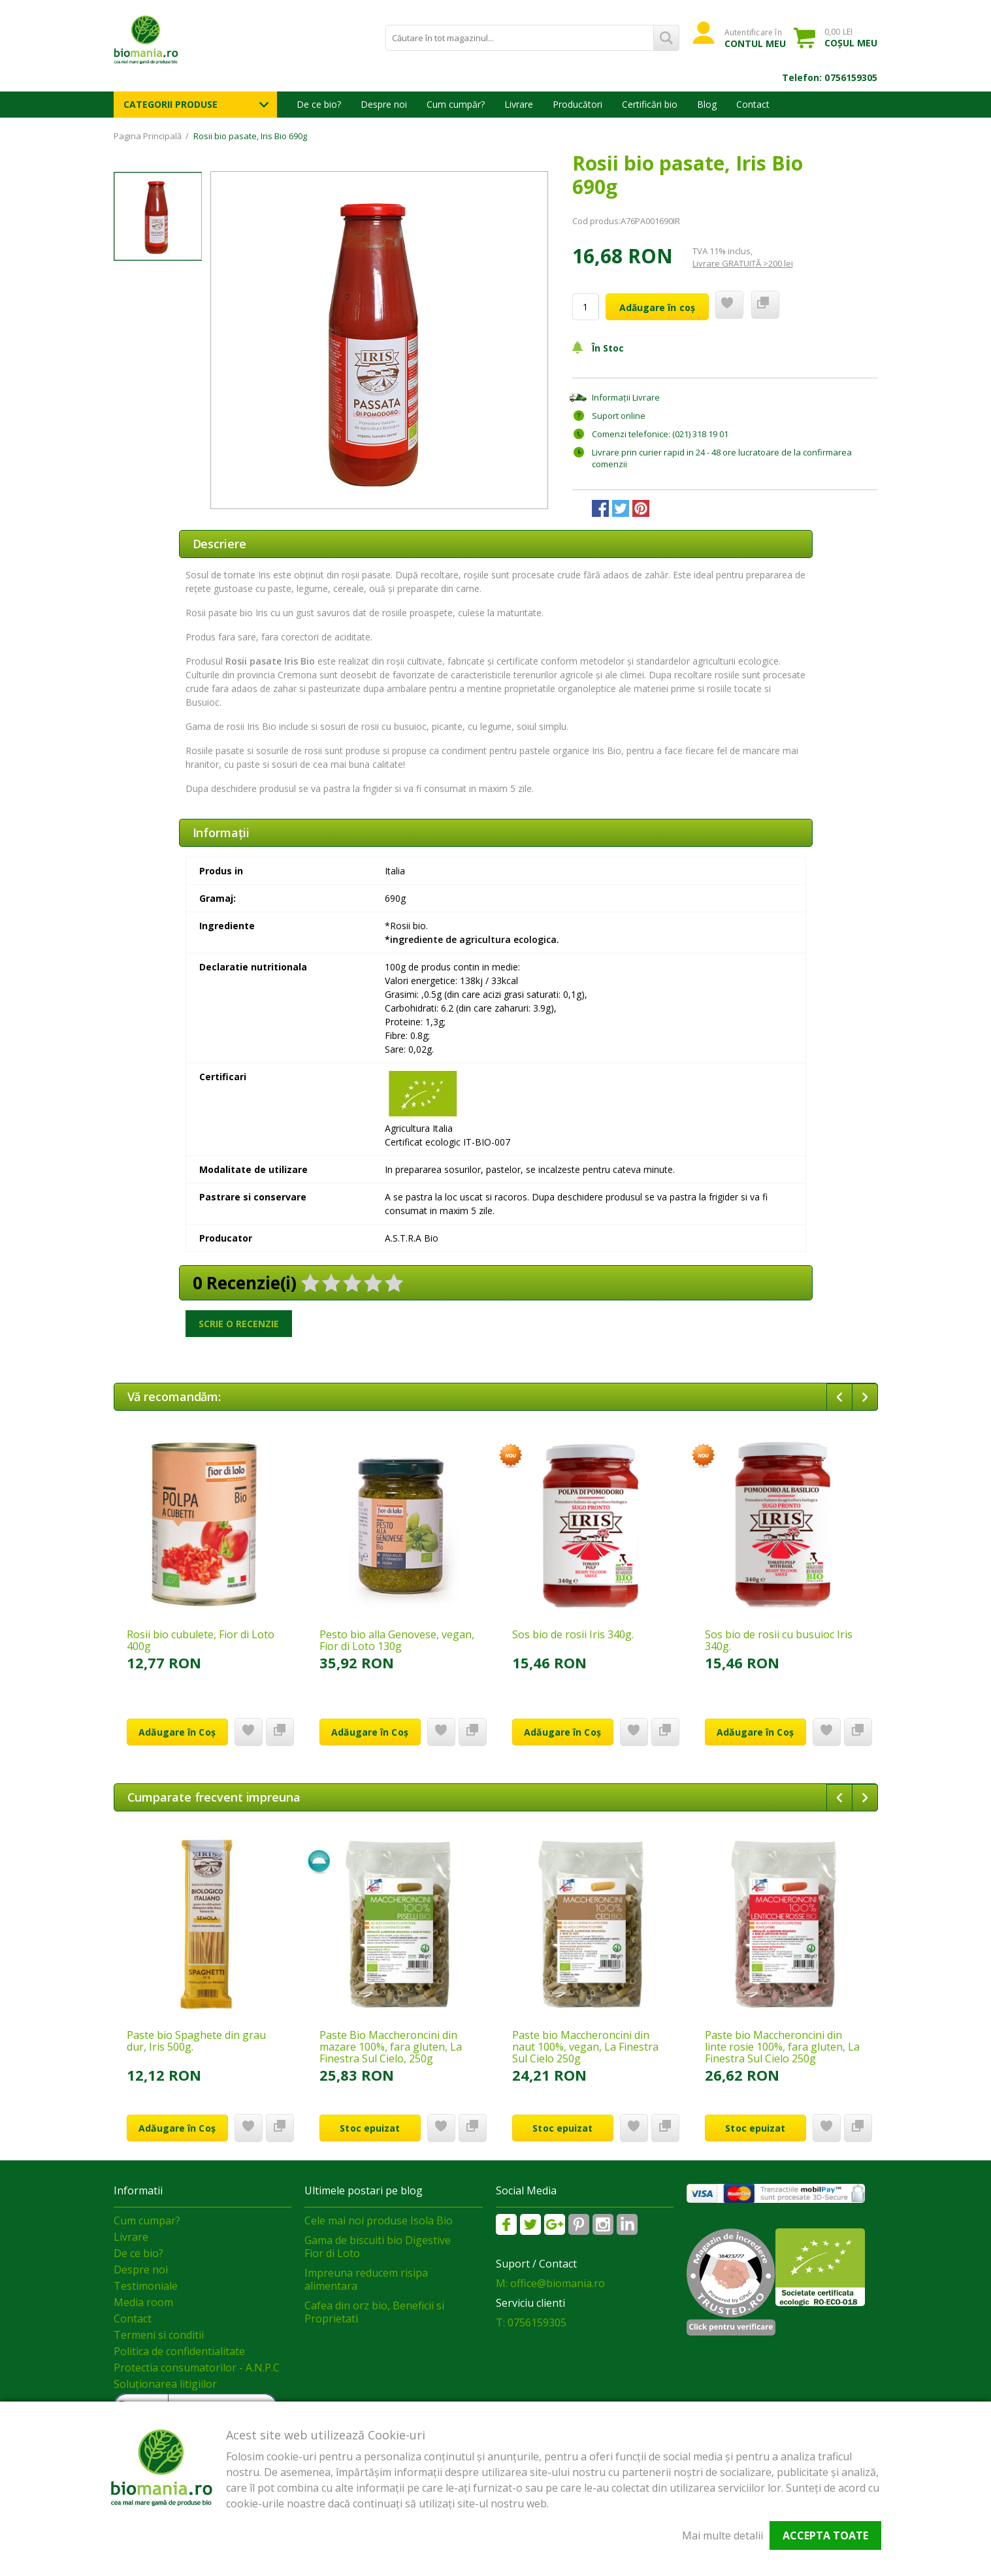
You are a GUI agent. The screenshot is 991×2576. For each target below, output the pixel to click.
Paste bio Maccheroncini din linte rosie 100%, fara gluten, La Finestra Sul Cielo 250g (782, 2046)
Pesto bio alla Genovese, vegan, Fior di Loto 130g (396, 1640)
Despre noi (384, 104)
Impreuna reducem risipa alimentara (366, 2279)
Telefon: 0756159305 (830, 77)
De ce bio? (319, 104)
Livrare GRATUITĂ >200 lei (742, 263)
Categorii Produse (170, 104)
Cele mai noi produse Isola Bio (378, 2220)
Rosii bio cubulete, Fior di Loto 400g (200, 1640)
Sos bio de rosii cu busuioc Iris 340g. (779, 1640)
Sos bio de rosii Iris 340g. (573, 1634)
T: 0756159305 (531, 2322)
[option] (379, 340)
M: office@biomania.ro (550, 2283)
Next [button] (865, 1397)
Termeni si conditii (159, 2335)
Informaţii (221, 832)
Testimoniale (146, 2286)
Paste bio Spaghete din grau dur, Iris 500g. (196, 2041)
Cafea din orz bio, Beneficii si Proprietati (374, 2312)
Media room (143, 2302)
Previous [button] (839, 1397)
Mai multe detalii (722, 2535)
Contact (753, 104)
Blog (707, 104)
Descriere (219, 544)
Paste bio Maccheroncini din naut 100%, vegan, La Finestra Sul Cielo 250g (585, 2046)
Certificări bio (649, 104)
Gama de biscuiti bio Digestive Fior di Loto (377, 2247)
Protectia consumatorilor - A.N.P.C (197, 2367)
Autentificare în (755, 38)
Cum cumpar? (147, 2220)
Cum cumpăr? (456, 104)
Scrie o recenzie (239, 1323)
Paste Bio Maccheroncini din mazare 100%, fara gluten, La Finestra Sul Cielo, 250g (390, 2046)
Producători (577, 104)
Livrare (518, 104)
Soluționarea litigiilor (165, 2384)
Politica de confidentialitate (179, 2351)
